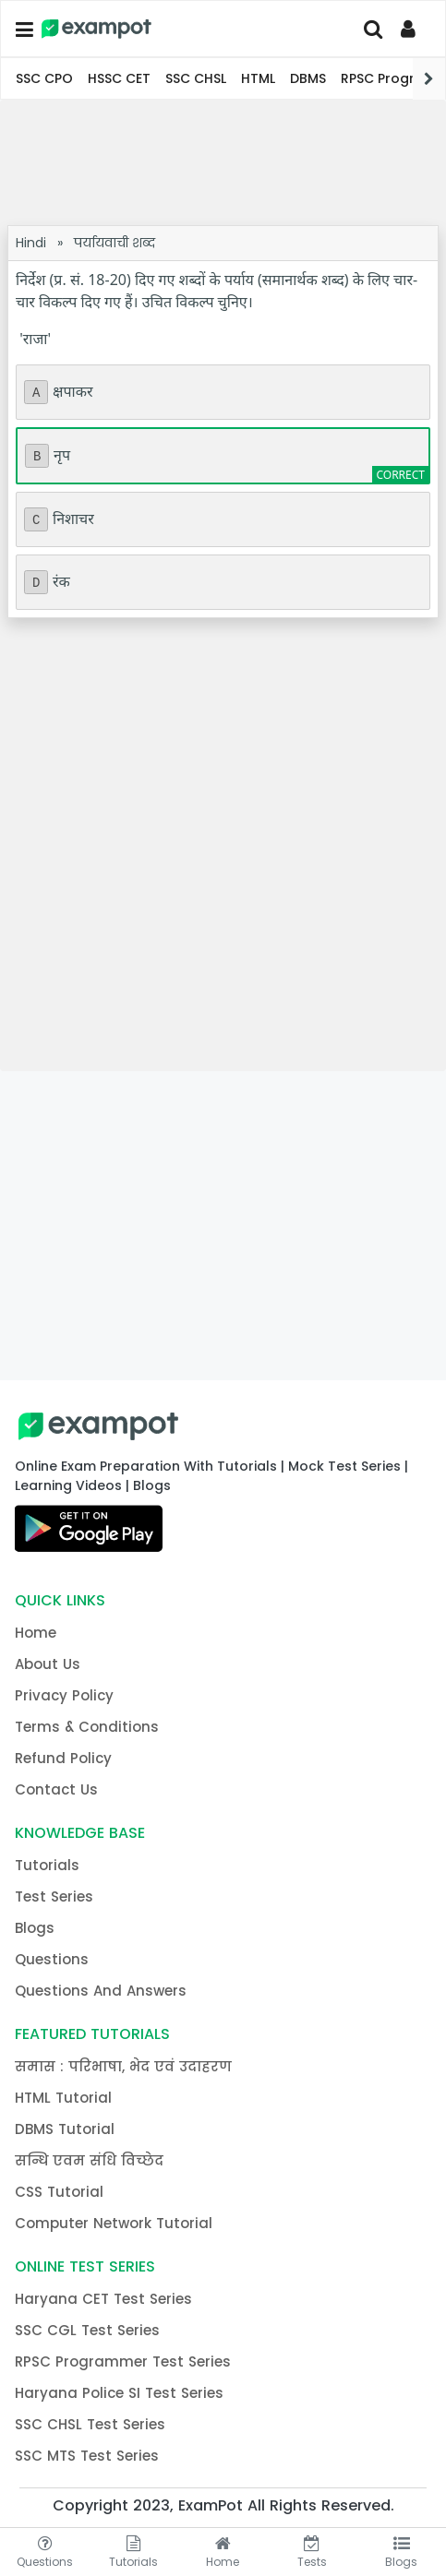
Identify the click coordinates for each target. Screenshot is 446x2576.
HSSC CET (119, 78)
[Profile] (411, 28)
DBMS (308, 78)
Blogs (34, 1928)
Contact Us (56, 1789)
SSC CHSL (195, 78)
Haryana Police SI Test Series (119, 2393)
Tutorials (47, 1865)
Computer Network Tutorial (113, 2223)
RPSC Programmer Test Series (123, 2361)
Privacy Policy (64, 1695)
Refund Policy (63, 1758)
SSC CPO (44, 78)
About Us (47, 1664)
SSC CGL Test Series (87, 2330)
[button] (23, 30)
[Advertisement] (223, 162)
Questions (52, 1959)
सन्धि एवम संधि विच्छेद (89, 2160)
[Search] (373, 28)
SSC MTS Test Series (87, 2455)
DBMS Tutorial (65, 2129)
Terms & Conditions (87, 1726)
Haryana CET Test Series (103, 2298)
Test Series (54, 1896)
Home (35, 1632)
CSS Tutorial (59, 2191)
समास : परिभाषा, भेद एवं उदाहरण (123, 2066)
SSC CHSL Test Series (90, 2424)
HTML (258, 78)
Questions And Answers (101, 1990)
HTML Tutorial (63, 2097)
